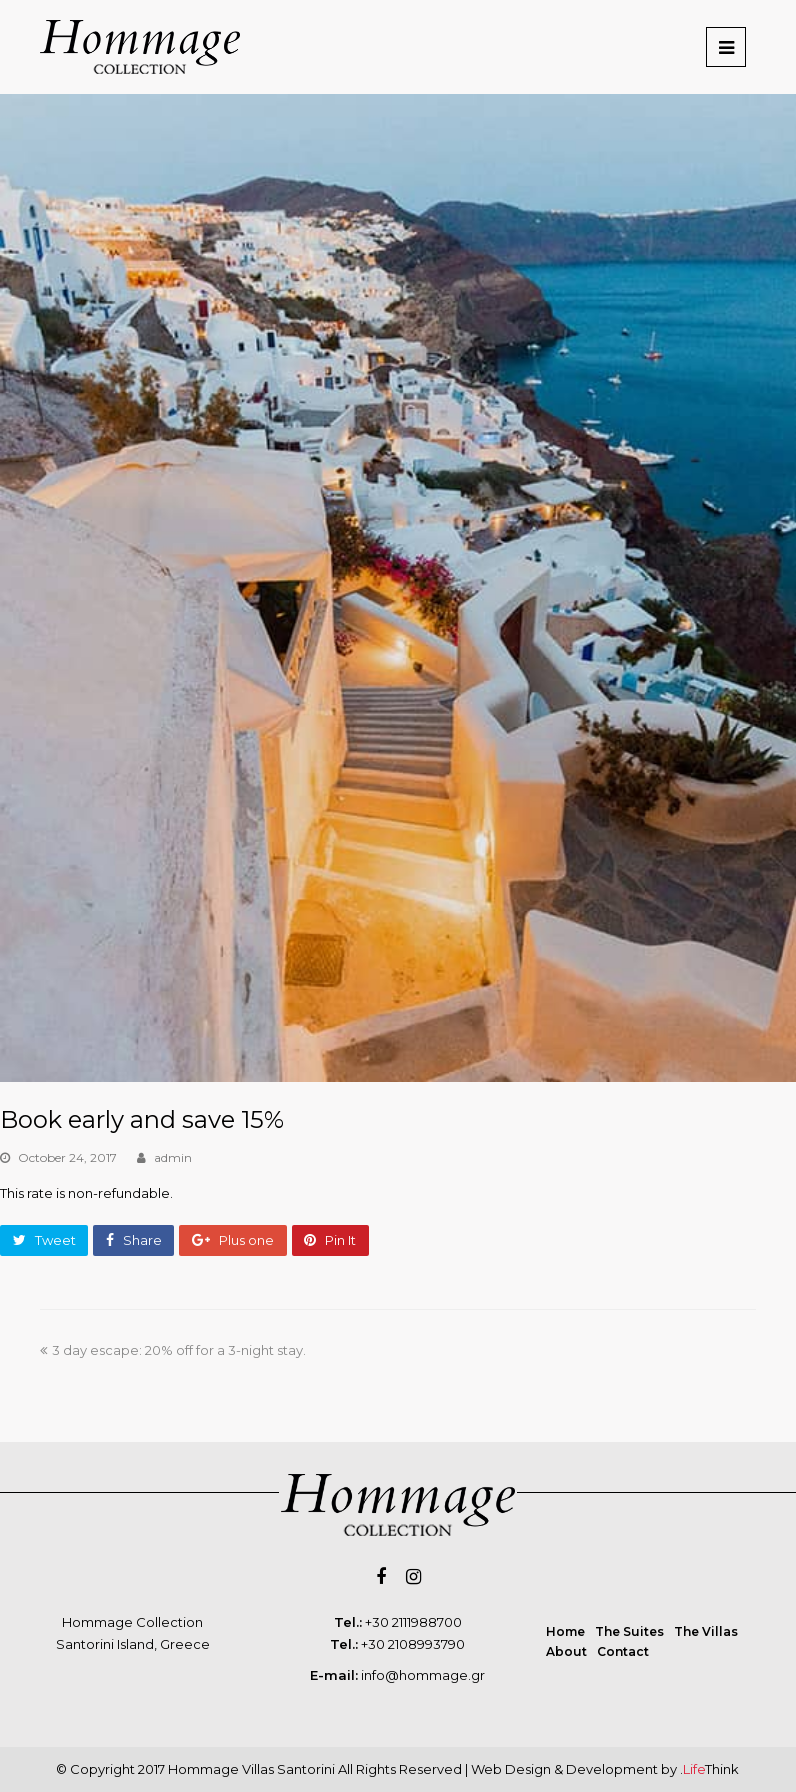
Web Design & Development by (605, 1769)
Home (565, 1631)
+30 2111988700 (413, 1622)
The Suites (629, 1631)
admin (173, 1157)
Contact (623, 1651)
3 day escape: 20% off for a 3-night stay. (173, 1350)
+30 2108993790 (413, 1644)
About (566, 1651)
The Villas (706, 1631)
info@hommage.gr (423, 1675)
